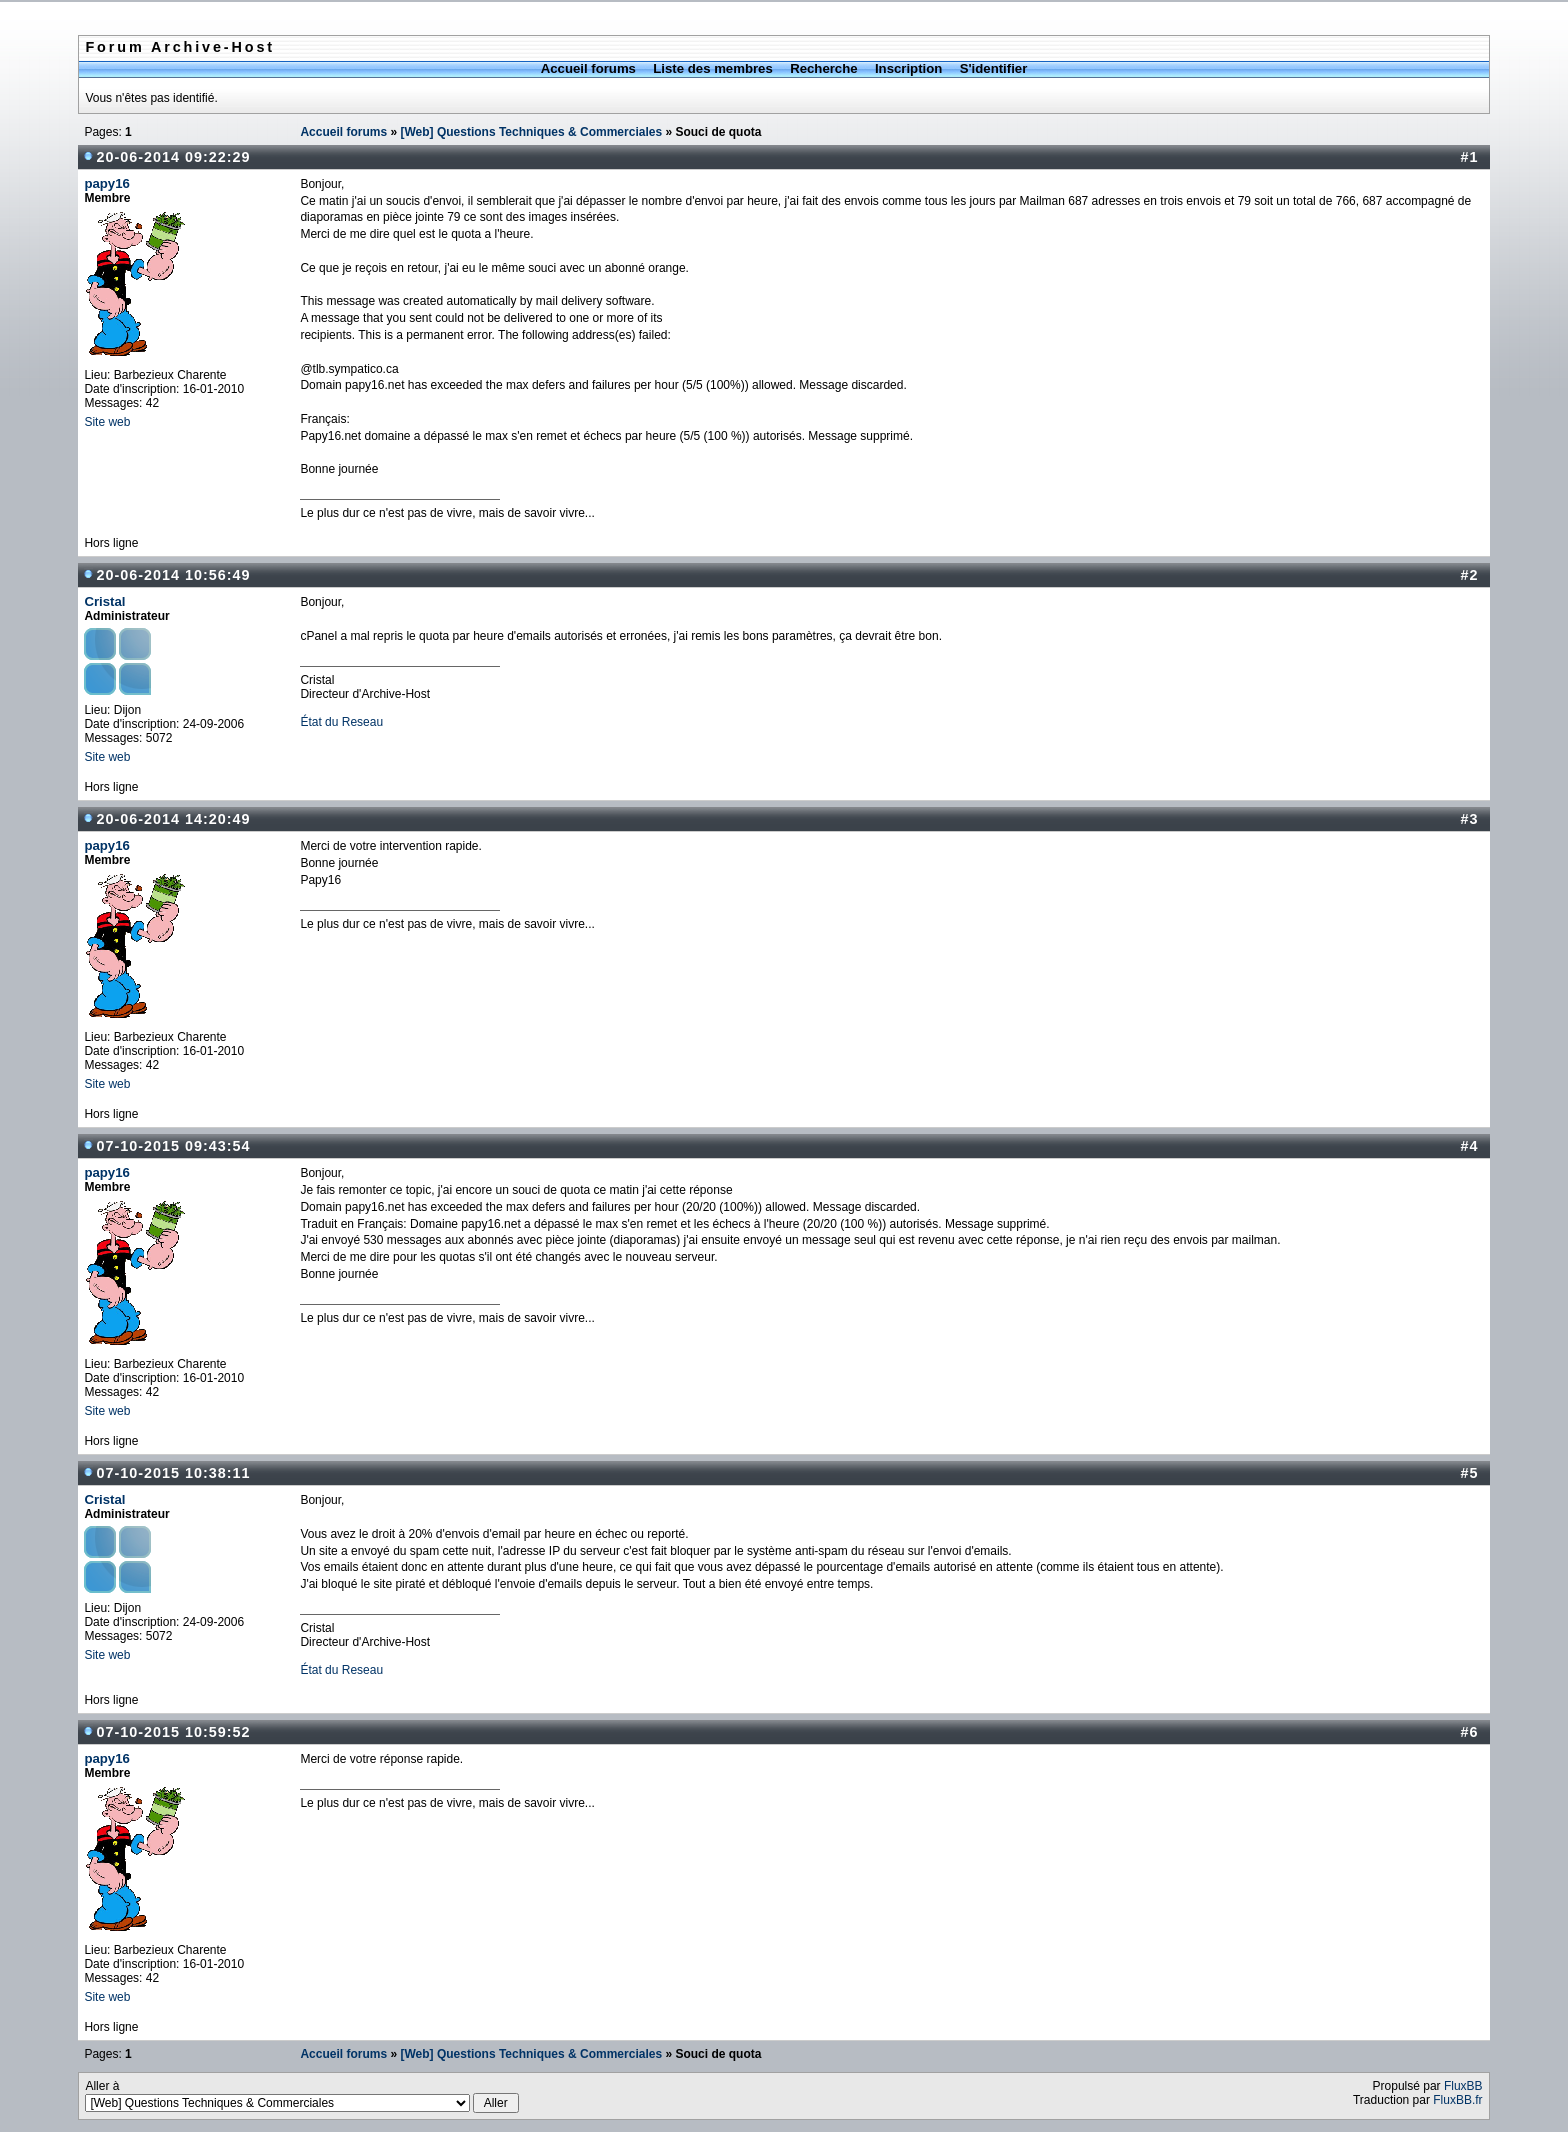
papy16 (106, 183)
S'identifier (994, 68)
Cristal (104, 601)
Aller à (302, 2096)
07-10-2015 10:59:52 (173, 1732)
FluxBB (1463, 2086)
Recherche (823, 68)
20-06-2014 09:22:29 (173, 157)
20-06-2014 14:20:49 (173, 819)
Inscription (908, 68)
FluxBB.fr (1457, 2100)
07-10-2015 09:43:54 (173, 1146)
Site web (107, 422)
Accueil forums (588, 68)
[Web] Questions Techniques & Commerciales (531, 132)
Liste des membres (712, 68)
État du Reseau (341, 722)
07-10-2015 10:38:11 (173, 1473)
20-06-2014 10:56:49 (173, 575)
